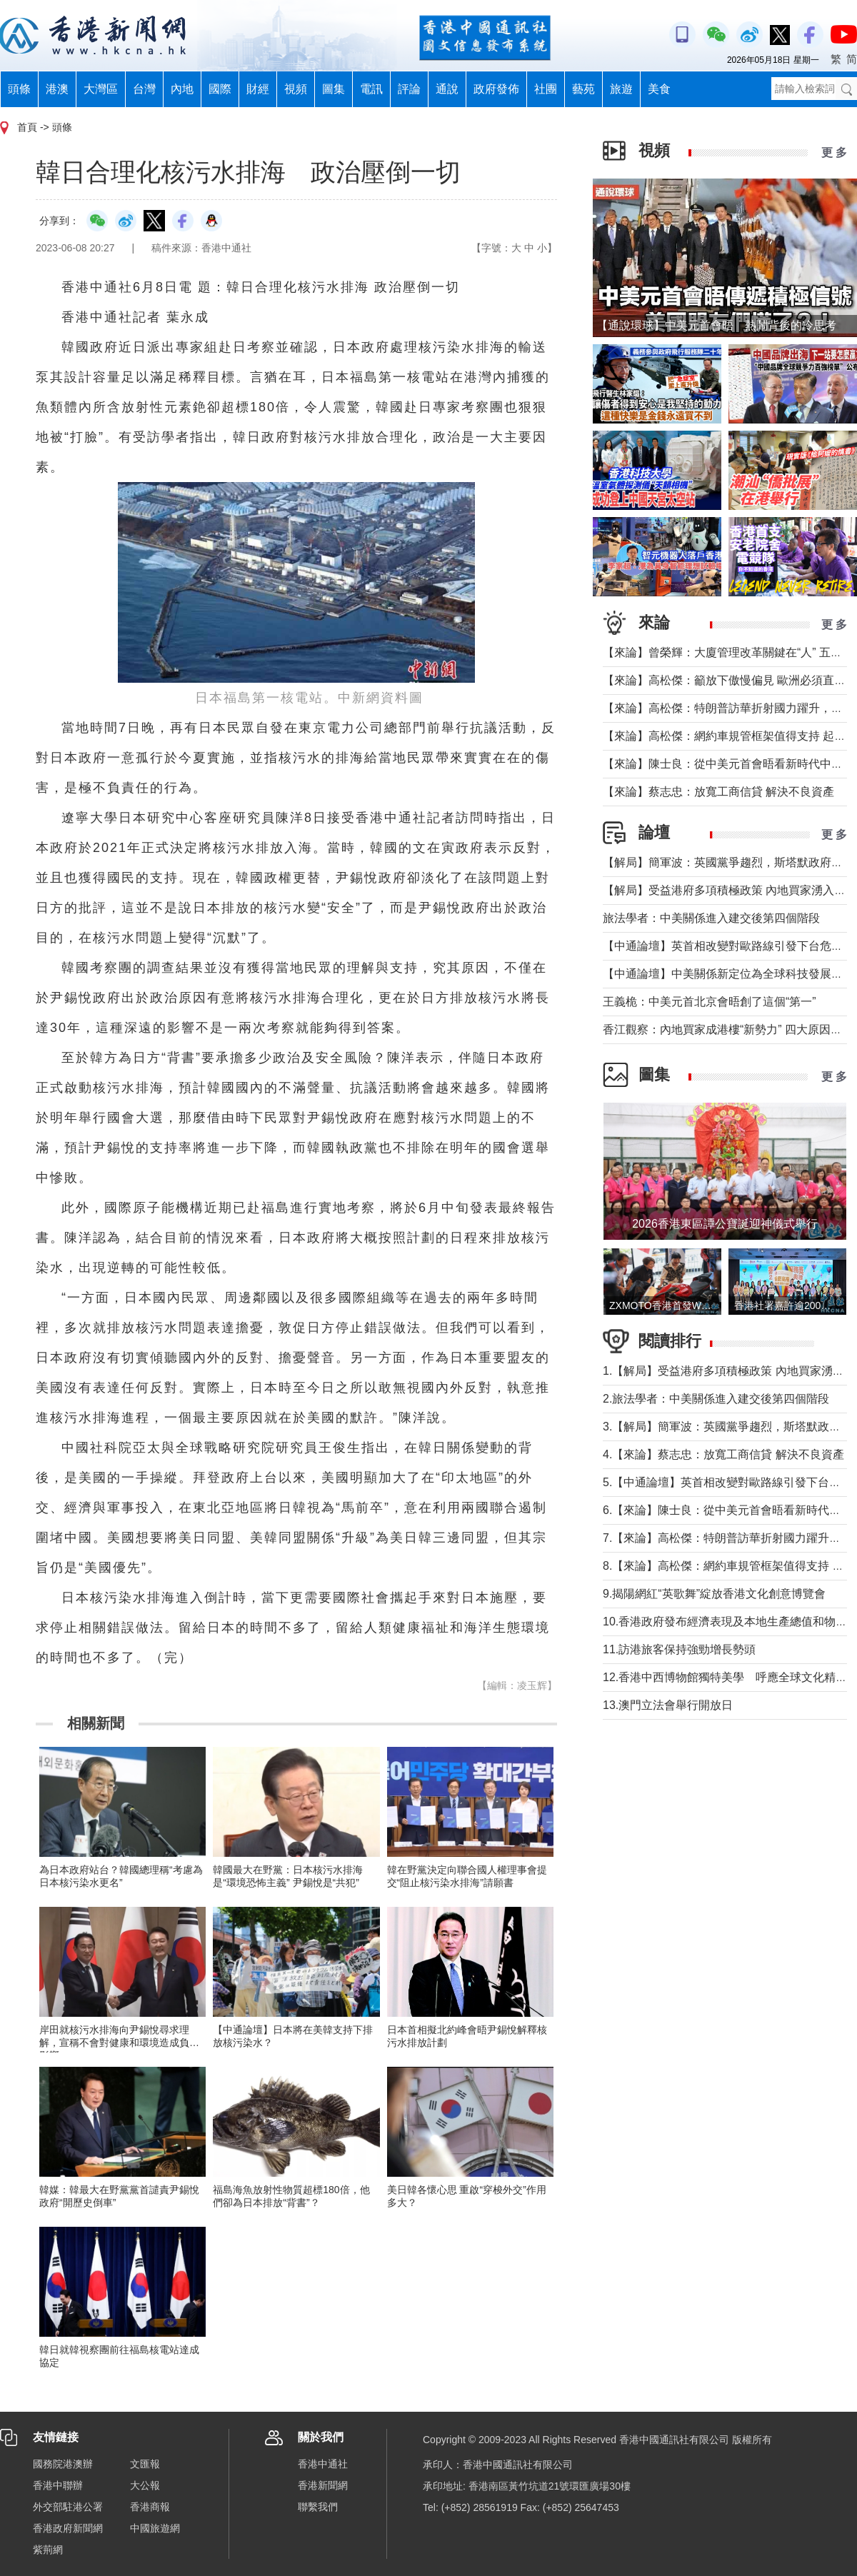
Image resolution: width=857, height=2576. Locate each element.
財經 (257, 89)
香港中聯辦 (58, 2485)
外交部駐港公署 (68, 2506)
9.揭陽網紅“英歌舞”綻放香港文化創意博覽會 (714, 1594)
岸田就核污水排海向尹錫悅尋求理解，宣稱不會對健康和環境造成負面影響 (119, 2042)
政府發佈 (496, 89)
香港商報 (150, 2506)
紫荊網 (48, 2549)
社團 (545, 89)
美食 (659, 89)
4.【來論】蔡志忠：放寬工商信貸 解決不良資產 (723, 1454)
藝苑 (583, 89)
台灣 (144, 89)
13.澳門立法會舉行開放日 (668, 1705)
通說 (447, 89)
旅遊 (621, 89)
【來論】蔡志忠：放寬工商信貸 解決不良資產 (718, 792)
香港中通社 (323, 2464)
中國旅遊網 (155, 2528)
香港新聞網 (323, 2485)
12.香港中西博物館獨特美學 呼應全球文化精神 (725, 1677)
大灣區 (101, 89)
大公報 (145, 2485)
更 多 (834, 152)
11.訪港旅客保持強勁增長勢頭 (679, 1649)
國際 (220, 89)
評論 (409, 89)
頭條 (19, 89)
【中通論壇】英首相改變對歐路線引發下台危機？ (728, 946)
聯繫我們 (318, 2506)
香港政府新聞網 (68, 2528)
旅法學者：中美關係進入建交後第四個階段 (711, 918)
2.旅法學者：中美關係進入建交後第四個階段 (716, 1399)
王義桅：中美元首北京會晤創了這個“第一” (709, 1002)
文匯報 (145, 2464)
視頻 (295, 89)
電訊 (371, 89)
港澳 (57, 89)
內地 (182, 89)
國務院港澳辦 (63, 2464)
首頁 (27, 127)
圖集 (333, 89)
